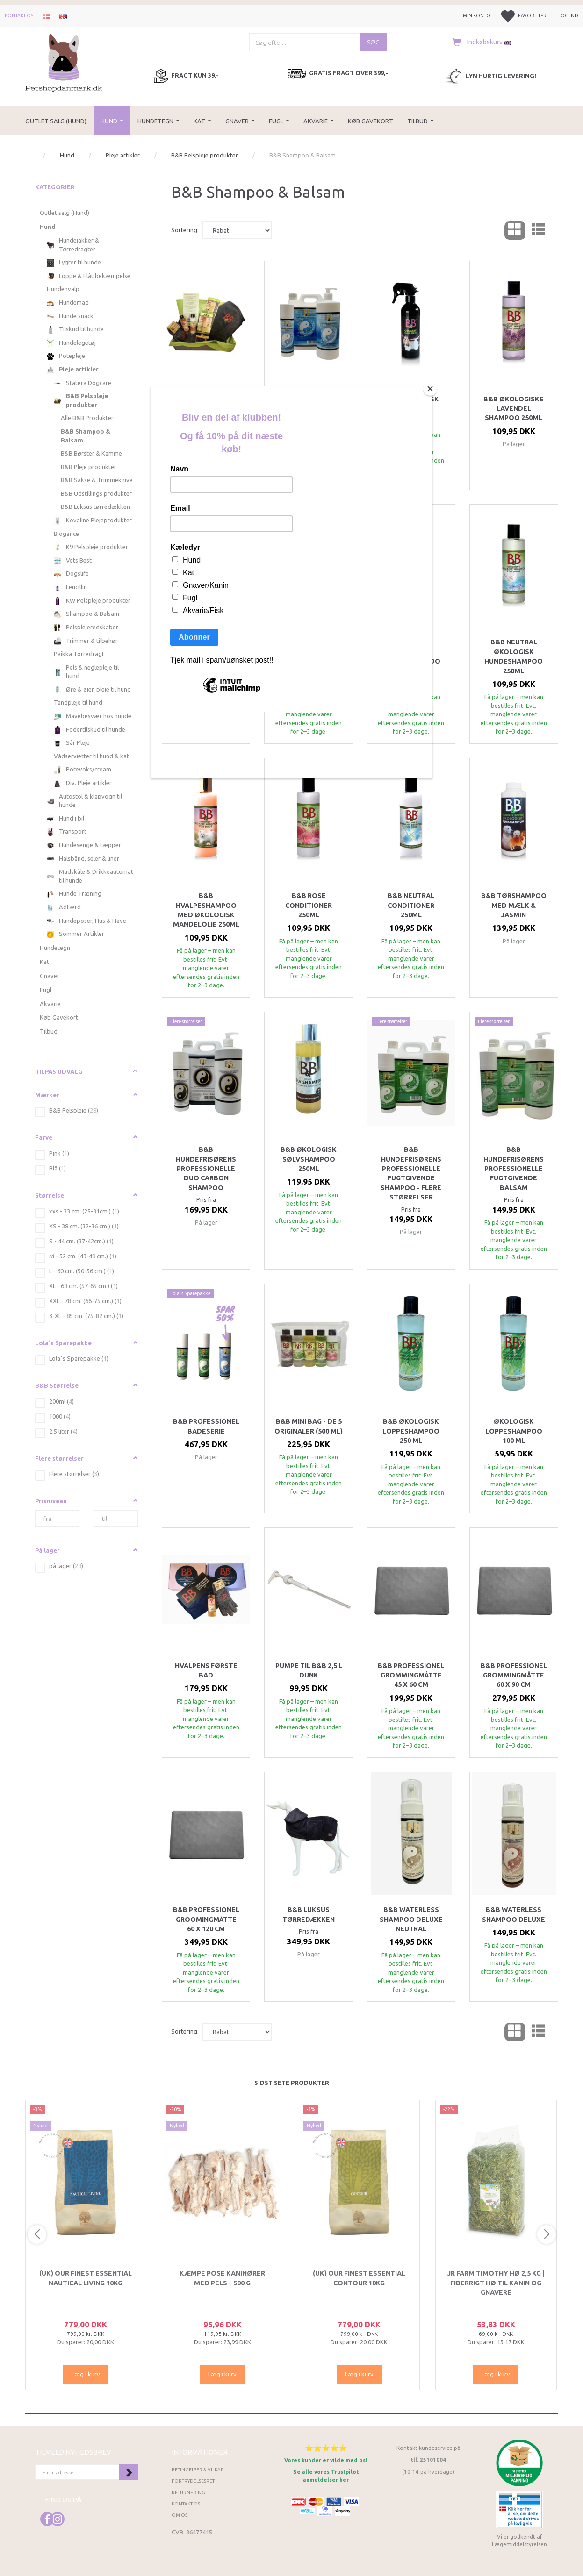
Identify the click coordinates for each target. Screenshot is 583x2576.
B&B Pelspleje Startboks (206, 403)
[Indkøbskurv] (479, 42)
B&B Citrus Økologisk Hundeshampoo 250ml (206, 656)
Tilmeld (128, 2472)
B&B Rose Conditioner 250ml (308, 905)
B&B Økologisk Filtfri (411, 403)
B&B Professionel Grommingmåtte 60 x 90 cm (514, 1675)
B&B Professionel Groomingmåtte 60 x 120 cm (206, 1919)
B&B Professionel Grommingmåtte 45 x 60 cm (411, 1675)
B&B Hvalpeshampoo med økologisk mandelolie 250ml (206, 910)
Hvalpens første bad (206, 1670)
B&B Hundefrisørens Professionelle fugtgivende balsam (513, 1169)
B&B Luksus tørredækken (308, 1914)
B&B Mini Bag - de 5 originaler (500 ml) (308, 1426)
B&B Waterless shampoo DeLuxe (513, 1914)
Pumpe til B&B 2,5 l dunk (308, 1670)
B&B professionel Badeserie (206, 1426)
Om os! (180, 2515)
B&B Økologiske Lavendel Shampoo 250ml (513, 408)
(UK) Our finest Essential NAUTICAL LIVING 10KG (85, 2277)
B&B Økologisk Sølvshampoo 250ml (309, 1159)
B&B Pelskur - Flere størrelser (308, 403)
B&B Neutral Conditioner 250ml (411, 905)
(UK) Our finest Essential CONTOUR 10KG (359, 2277)
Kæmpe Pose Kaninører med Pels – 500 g (222, 2277)
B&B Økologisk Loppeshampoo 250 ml (410, 1431)
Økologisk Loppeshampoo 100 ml (513, 1431)
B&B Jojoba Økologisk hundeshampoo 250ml (309, 656)
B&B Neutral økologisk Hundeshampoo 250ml (513, 656)
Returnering (188, 2492)
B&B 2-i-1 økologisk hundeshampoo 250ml (411, 656)
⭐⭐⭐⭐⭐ (326, 2448)
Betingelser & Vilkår (198, 2469)
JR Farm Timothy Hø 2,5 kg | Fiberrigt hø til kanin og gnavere (495, 2282)
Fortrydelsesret (193, 2480)
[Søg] (373, 42)
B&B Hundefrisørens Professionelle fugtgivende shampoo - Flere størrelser (411, 1173)
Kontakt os (19, 15)
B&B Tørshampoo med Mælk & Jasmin (514, 905)
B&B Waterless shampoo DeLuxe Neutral (411, 1919)
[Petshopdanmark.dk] (63, 62)
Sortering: (185, 230)
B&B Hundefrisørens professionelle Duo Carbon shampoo (206, 1169)
